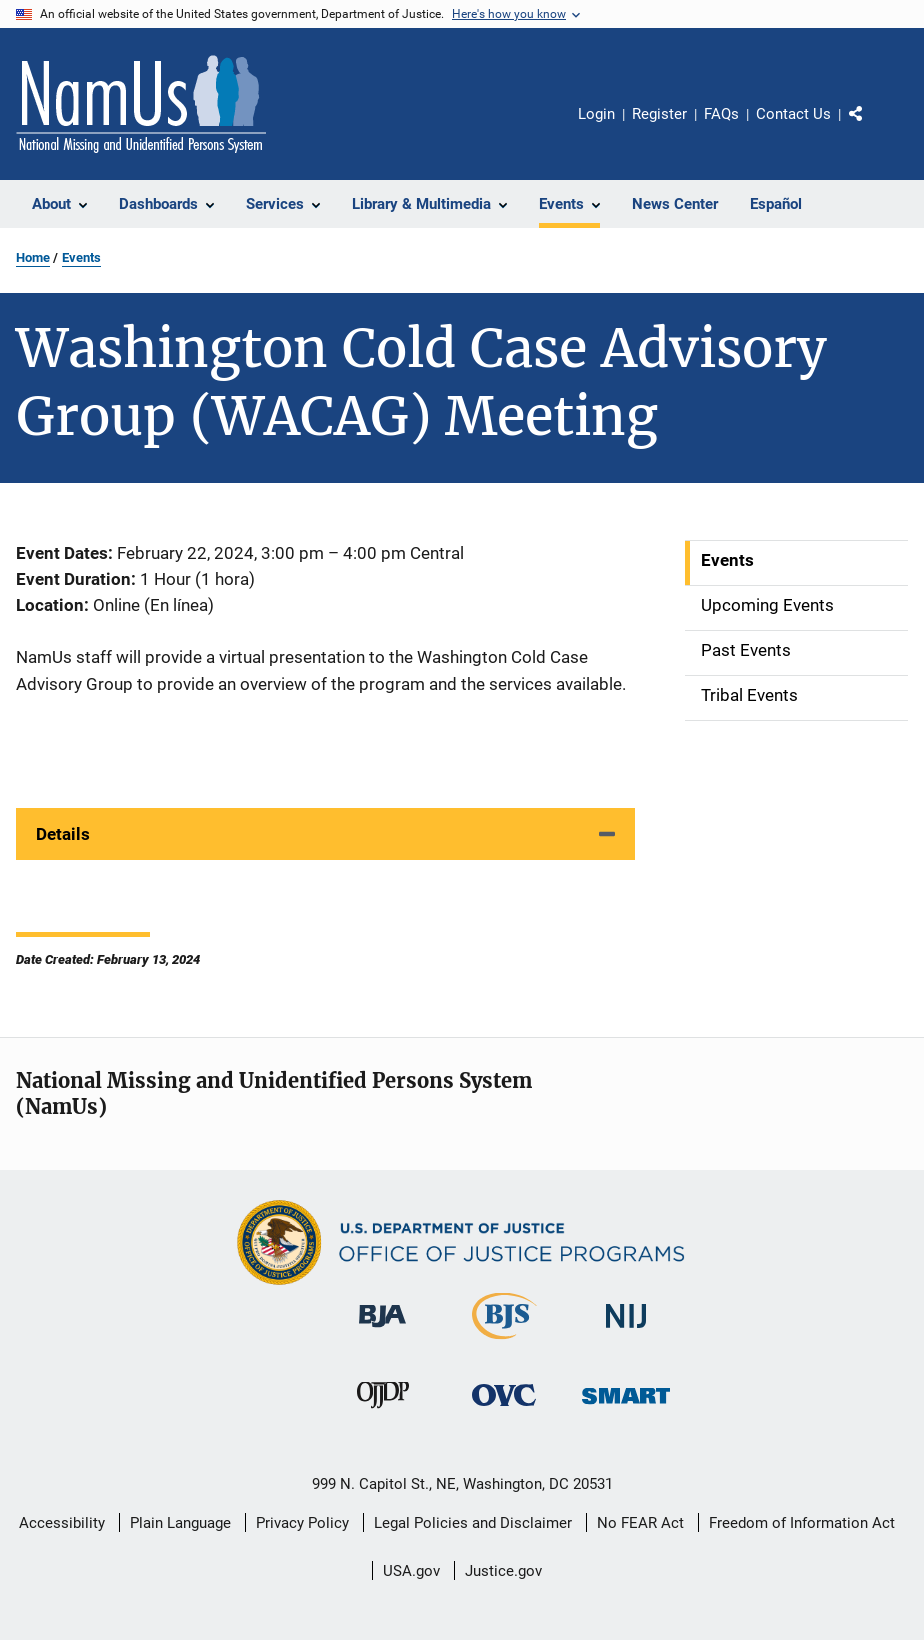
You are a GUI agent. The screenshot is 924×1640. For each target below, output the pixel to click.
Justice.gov (503, 1571)
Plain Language (180, 1523)
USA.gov (411, 1571)
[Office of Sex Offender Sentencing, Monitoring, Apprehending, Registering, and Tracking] (626, 1407)
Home (33, 257)
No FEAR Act (640, 1523)
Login (596, 114)
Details (63, 834)
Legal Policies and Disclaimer (473, 1523)
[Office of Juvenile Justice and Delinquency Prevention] (383, 1412)
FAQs (721, 114)
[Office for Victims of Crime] (504, 1409)
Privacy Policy (302, 1523)
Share (872, 128)
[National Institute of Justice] (626, 1331)
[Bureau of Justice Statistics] (504, 1343)
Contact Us (793, 114)
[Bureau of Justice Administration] (382, 1331)
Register (659, 114)
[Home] (141, 104)
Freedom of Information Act (802, 1523)
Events (81, 257)
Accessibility (62, 1523)
